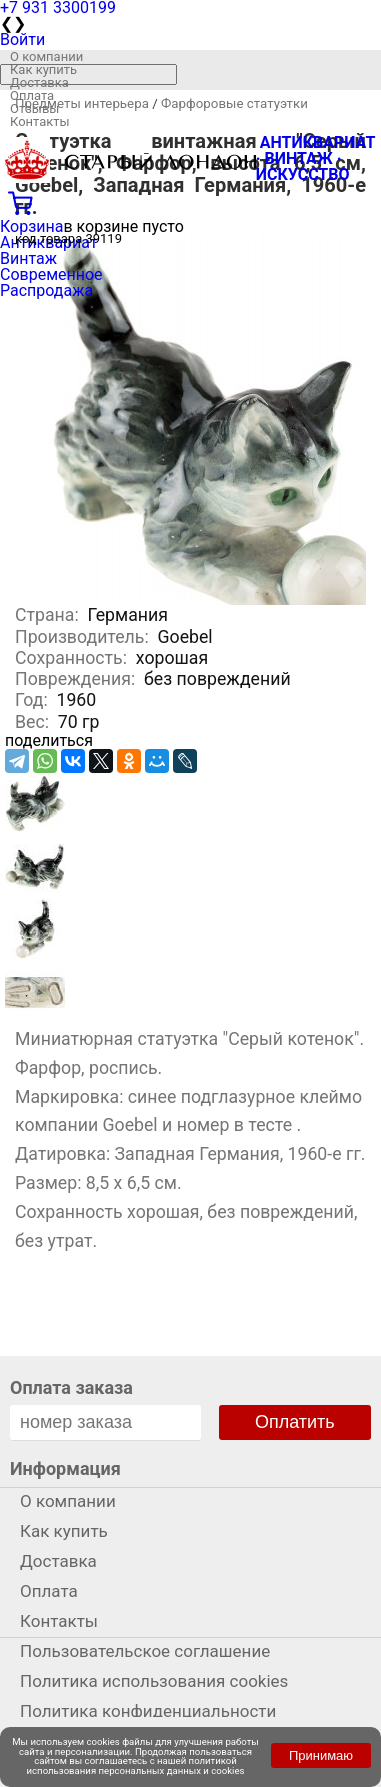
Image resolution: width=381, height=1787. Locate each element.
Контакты (40, 121)
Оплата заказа (71, 1387)
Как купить (43, 69)
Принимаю (321, 1755)
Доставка (39, 82)
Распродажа (46, 290)
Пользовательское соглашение (145, 1651)
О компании (46, 56)
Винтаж (28, 258)
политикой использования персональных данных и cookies (136, 1765)
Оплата (32, 95)
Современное (51, 274)
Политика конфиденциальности (148, 1711)
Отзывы (34, 108)
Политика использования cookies (154, 1681)
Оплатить (295, 1422)
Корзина (31, 226)
